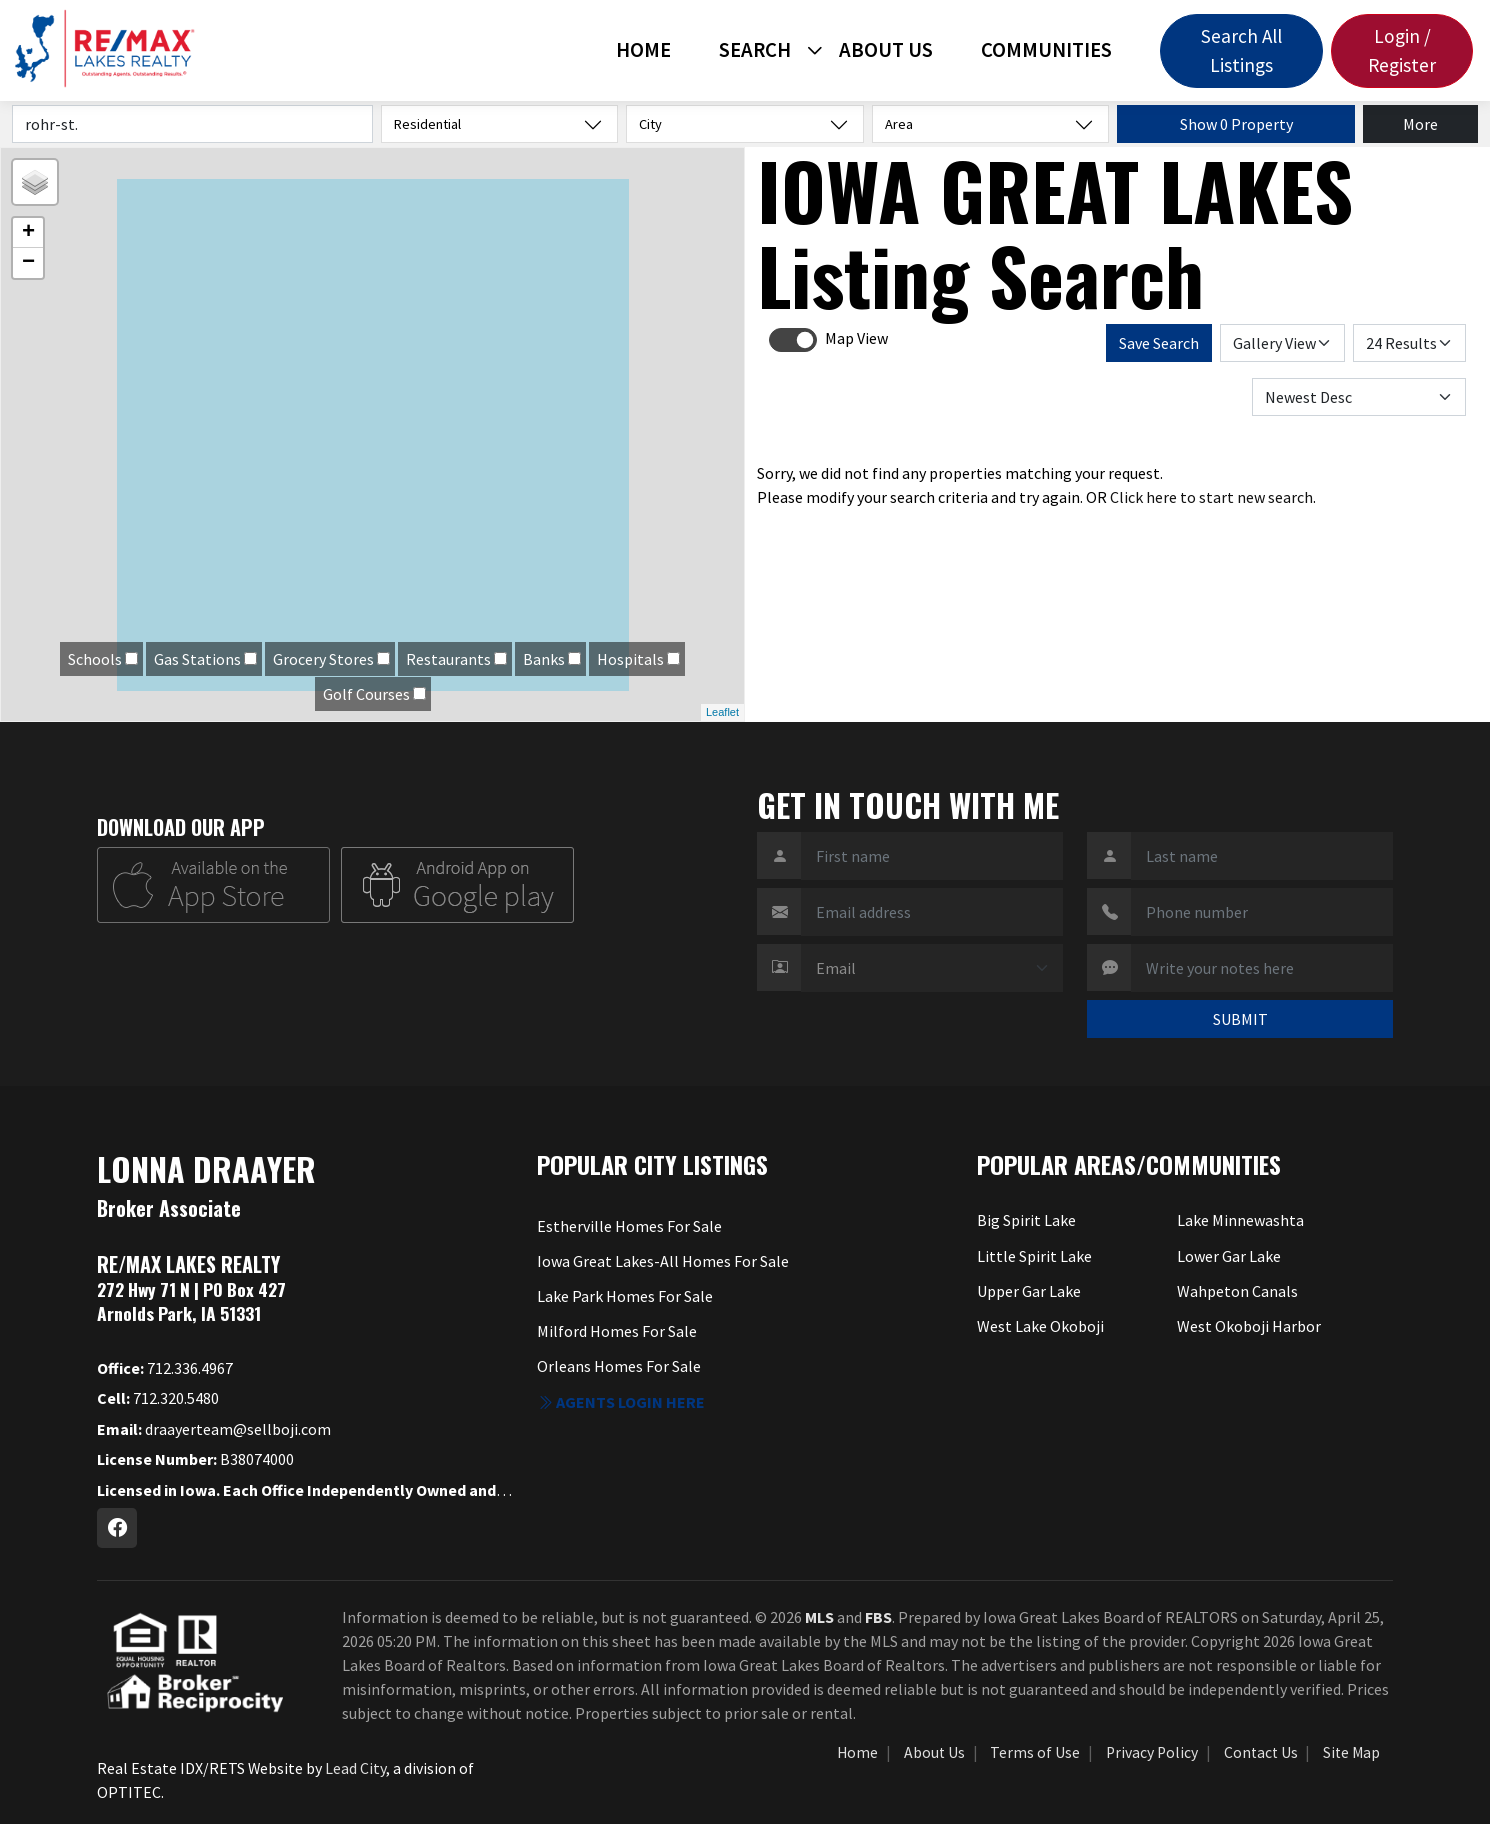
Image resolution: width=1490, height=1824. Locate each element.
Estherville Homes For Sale (629, 1226)
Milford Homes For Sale (617, 1331)
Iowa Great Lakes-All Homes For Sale (663, 1261)
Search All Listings (1241, 50)
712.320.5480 (158, 1398)
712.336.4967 (165, 1368)
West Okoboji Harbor (1249, 1326)
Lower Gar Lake (1229, 1256)
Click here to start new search (1211, 497)
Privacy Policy (1152, 1752)
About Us (886, 50)
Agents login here (621, 1402)
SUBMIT (1240, 1019)
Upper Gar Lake (1029, 1291)
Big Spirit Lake (1026, 1220)
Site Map (1351, 1752)
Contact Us (1261, 1752)
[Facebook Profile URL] (117, 1528)
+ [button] (28, 233)
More (1420, 124)
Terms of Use (1035, 1752)
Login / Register (1402, 50)
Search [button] (755, 50)
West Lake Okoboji (1040, 1326)
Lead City (355, 1768)
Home (643, 50)
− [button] (28, 263)
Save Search (1159, 343)
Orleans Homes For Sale (619, 1366)
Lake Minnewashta (1240, 1220)
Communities (1046, 50)
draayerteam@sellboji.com (214, 1429)
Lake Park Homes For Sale (625, 1296)
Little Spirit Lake (1034, 1256)
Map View (856, 338)
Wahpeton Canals (1237, 1291)
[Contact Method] (932, 968)
